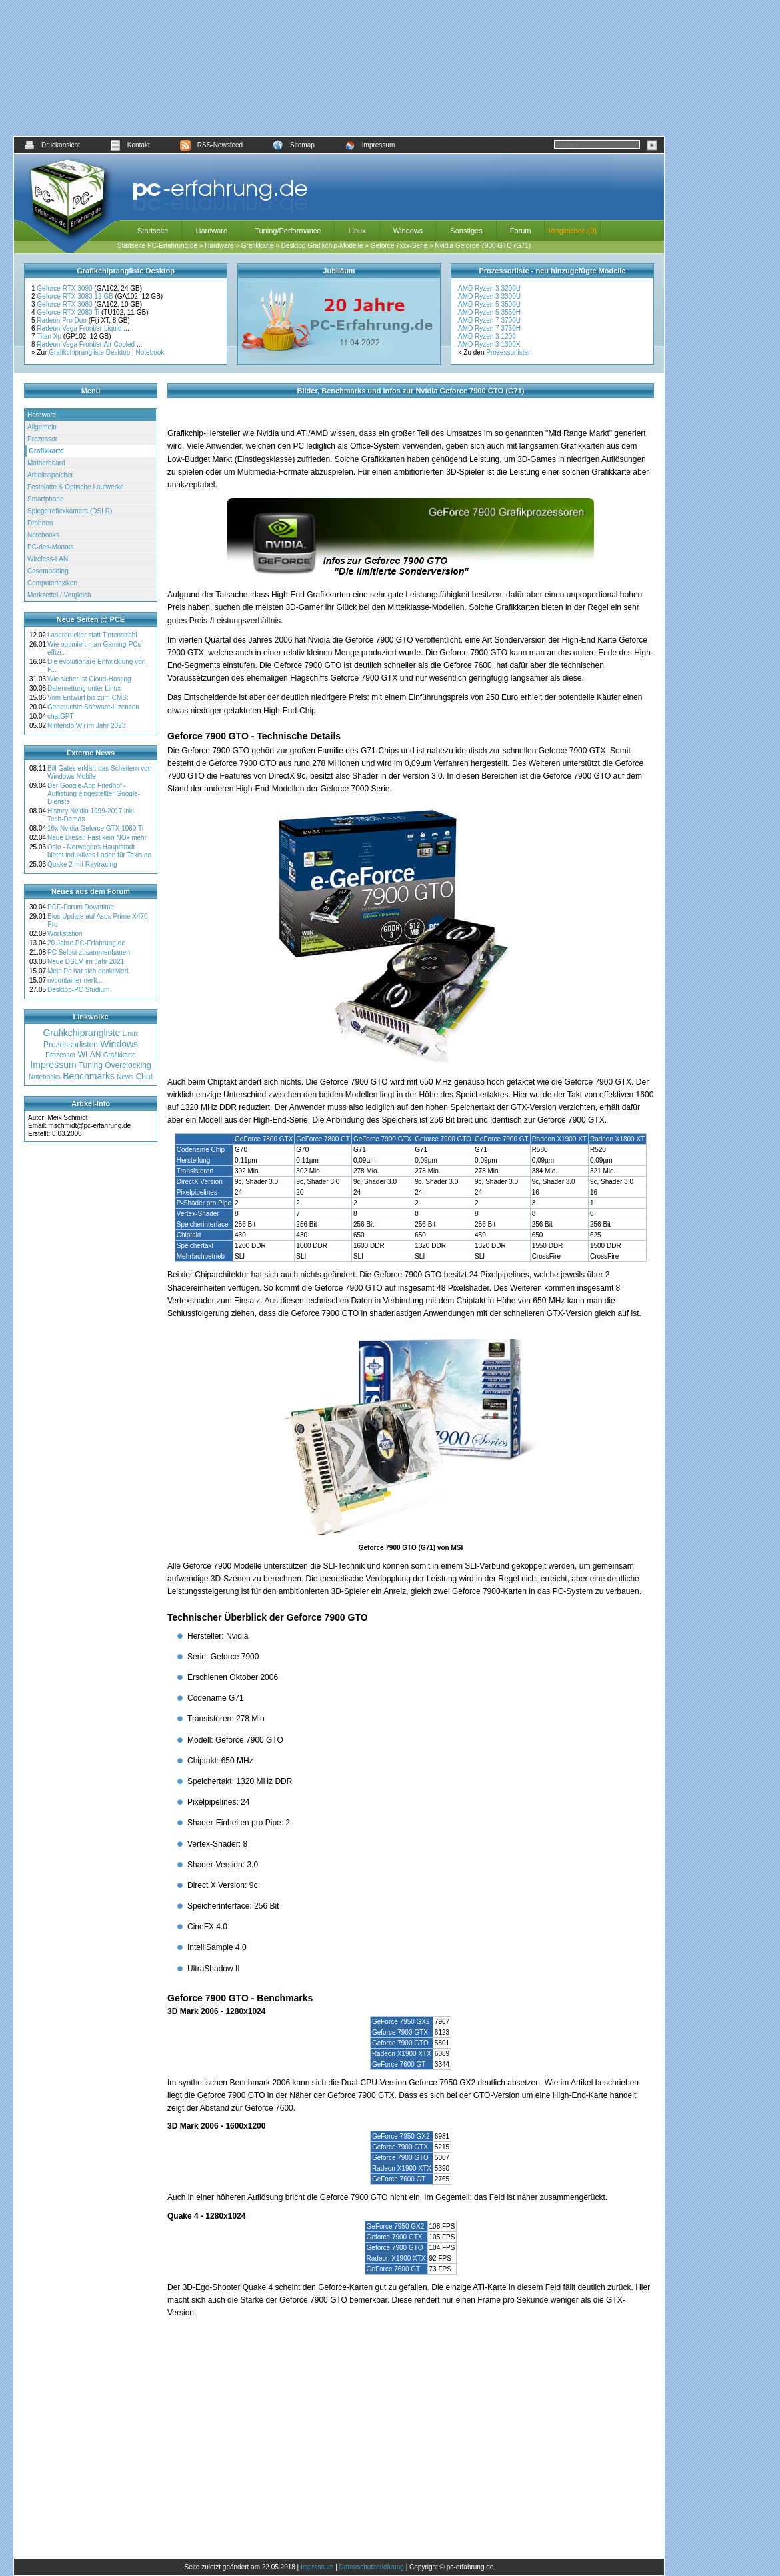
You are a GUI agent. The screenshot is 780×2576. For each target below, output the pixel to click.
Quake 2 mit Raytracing (82, 864)
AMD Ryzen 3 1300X (489, 344)
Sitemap (294, 145)
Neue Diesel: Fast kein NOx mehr (97, 837)
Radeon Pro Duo (62, 320)
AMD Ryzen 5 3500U (489, 304)
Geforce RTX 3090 (65, 288)
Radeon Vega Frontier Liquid (80, 328)
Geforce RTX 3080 (65, 304)
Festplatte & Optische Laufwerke (75, 487)
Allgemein (42, 427)
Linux (356, 231)
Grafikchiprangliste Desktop (89, 352)
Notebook (150, 352)
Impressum (370, 145)
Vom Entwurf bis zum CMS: (88, 697)
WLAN (89, 1054)
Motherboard (46, 463)
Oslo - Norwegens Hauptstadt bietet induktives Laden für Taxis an (99, 851)
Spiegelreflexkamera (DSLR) (69, 511)
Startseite (152, 231)
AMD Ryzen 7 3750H (489, 328)
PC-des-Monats (50, 547)
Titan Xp (50, 336)
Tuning (91, 1065)
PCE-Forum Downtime (80, 907)
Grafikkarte (257, 245)
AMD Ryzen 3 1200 (487, 336)
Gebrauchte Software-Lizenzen (93, 707)
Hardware (211, 231)
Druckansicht (52, 145)
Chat (144, 1076)
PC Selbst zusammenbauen (88, 952)
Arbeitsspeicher (50, 475)
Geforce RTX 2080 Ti (69, 312)
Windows (408, 231)
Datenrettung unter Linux (84, 688)
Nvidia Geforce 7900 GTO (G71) (483, 245)
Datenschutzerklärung (371, 2567)
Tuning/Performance (288, 231)
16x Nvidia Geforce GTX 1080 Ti (95, 828)
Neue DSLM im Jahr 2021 (85, 961)
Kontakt (130, 145)
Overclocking (128, 1065)
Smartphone (45, 499)
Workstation (65, 933)
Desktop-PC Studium (78, 989)
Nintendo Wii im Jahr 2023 (86, 725)
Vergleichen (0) (572, 231)
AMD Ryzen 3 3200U (489, 288)
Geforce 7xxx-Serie (399, 245)
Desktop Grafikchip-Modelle (322, 245)
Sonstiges (466, 231)
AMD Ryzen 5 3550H (489, 312)
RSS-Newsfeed (211, 145)
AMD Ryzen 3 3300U (489, 296)
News (125, 1077)
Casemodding (48, 571)
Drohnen (40, 523)
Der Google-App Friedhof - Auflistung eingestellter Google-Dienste (93, 793)
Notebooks (43, 535)
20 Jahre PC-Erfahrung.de (86, 943)
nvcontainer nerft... (75, 980)
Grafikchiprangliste (81, 1032)
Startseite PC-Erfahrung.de (157, 245)
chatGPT (60, 716)
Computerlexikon (52, 583)
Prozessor (42, 439)
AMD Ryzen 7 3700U (489, 320)
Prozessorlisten (508, 352)
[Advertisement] (339, 68)
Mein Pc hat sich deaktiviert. (89, 971)
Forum (520, 231)
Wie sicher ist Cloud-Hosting (89, 679)
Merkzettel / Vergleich (59, 595)
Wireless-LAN (47, 559)
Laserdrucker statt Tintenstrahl (92, 635)
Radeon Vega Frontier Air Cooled (87, 344)
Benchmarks (89, 1076)
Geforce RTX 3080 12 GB (76, 296)
